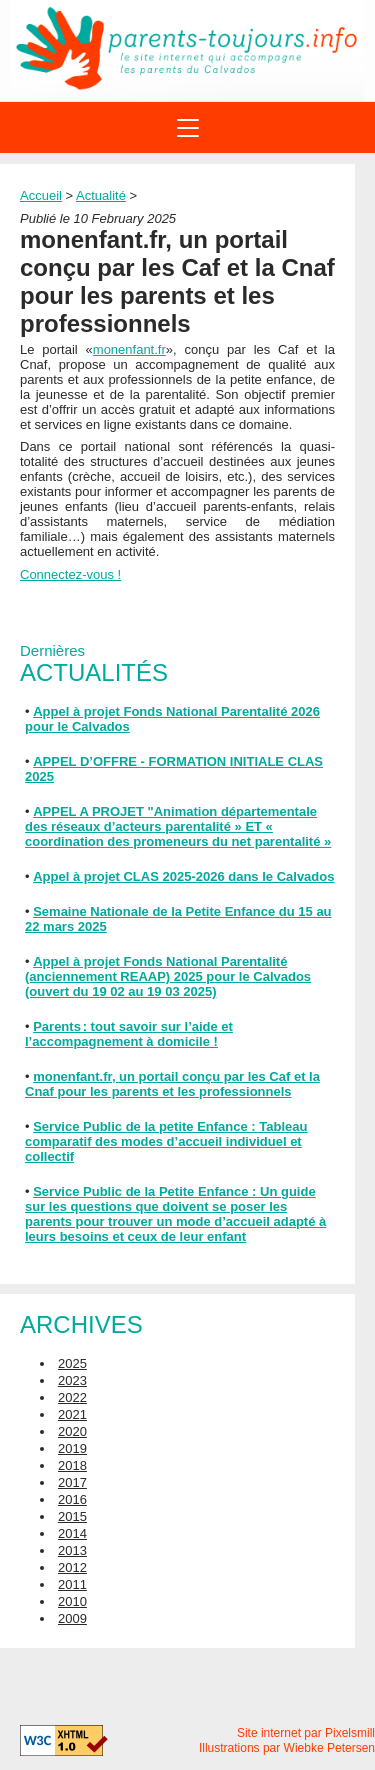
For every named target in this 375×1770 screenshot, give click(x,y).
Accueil (41, 195)
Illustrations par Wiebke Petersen (287, 1748)
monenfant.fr (129, 349)
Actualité (101, 195)
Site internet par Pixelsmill (306, 1733)
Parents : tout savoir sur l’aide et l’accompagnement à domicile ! (129, 1034)
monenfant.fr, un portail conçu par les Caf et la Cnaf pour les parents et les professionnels (172, 1084)
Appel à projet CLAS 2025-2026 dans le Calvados (183, 876)
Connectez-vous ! (70, 574)
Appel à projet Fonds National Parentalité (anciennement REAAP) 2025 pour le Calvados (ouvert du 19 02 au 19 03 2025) (168, 976)
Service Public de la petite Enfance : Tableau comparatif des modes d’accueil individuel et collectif (166, 1141)
